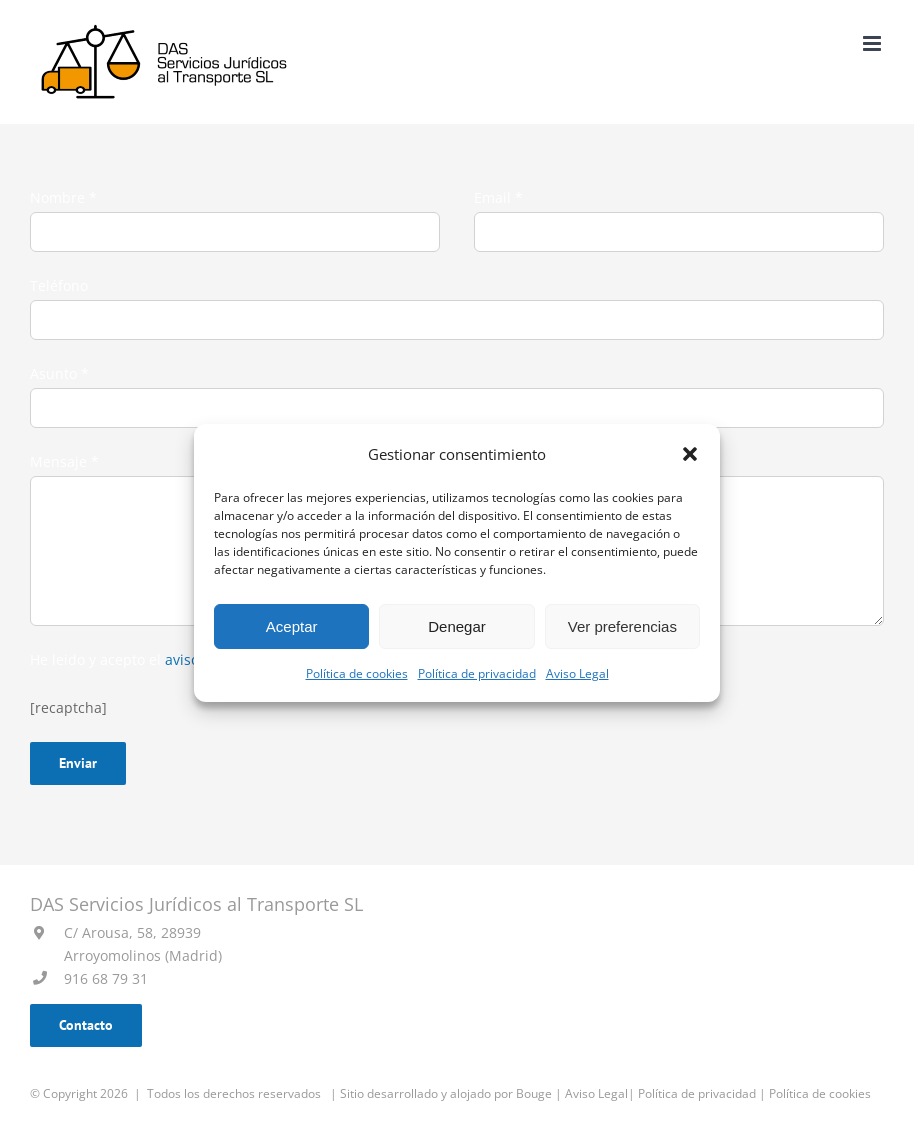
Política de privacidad (477, 673)
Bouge (534, 1093)
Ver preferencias (622, 626)
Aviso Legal (577, 673)
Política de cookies (357, 673)
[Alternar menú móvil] (873, 43)
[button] (690, 454)
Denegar (457, 626)
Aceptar (292, 626)
